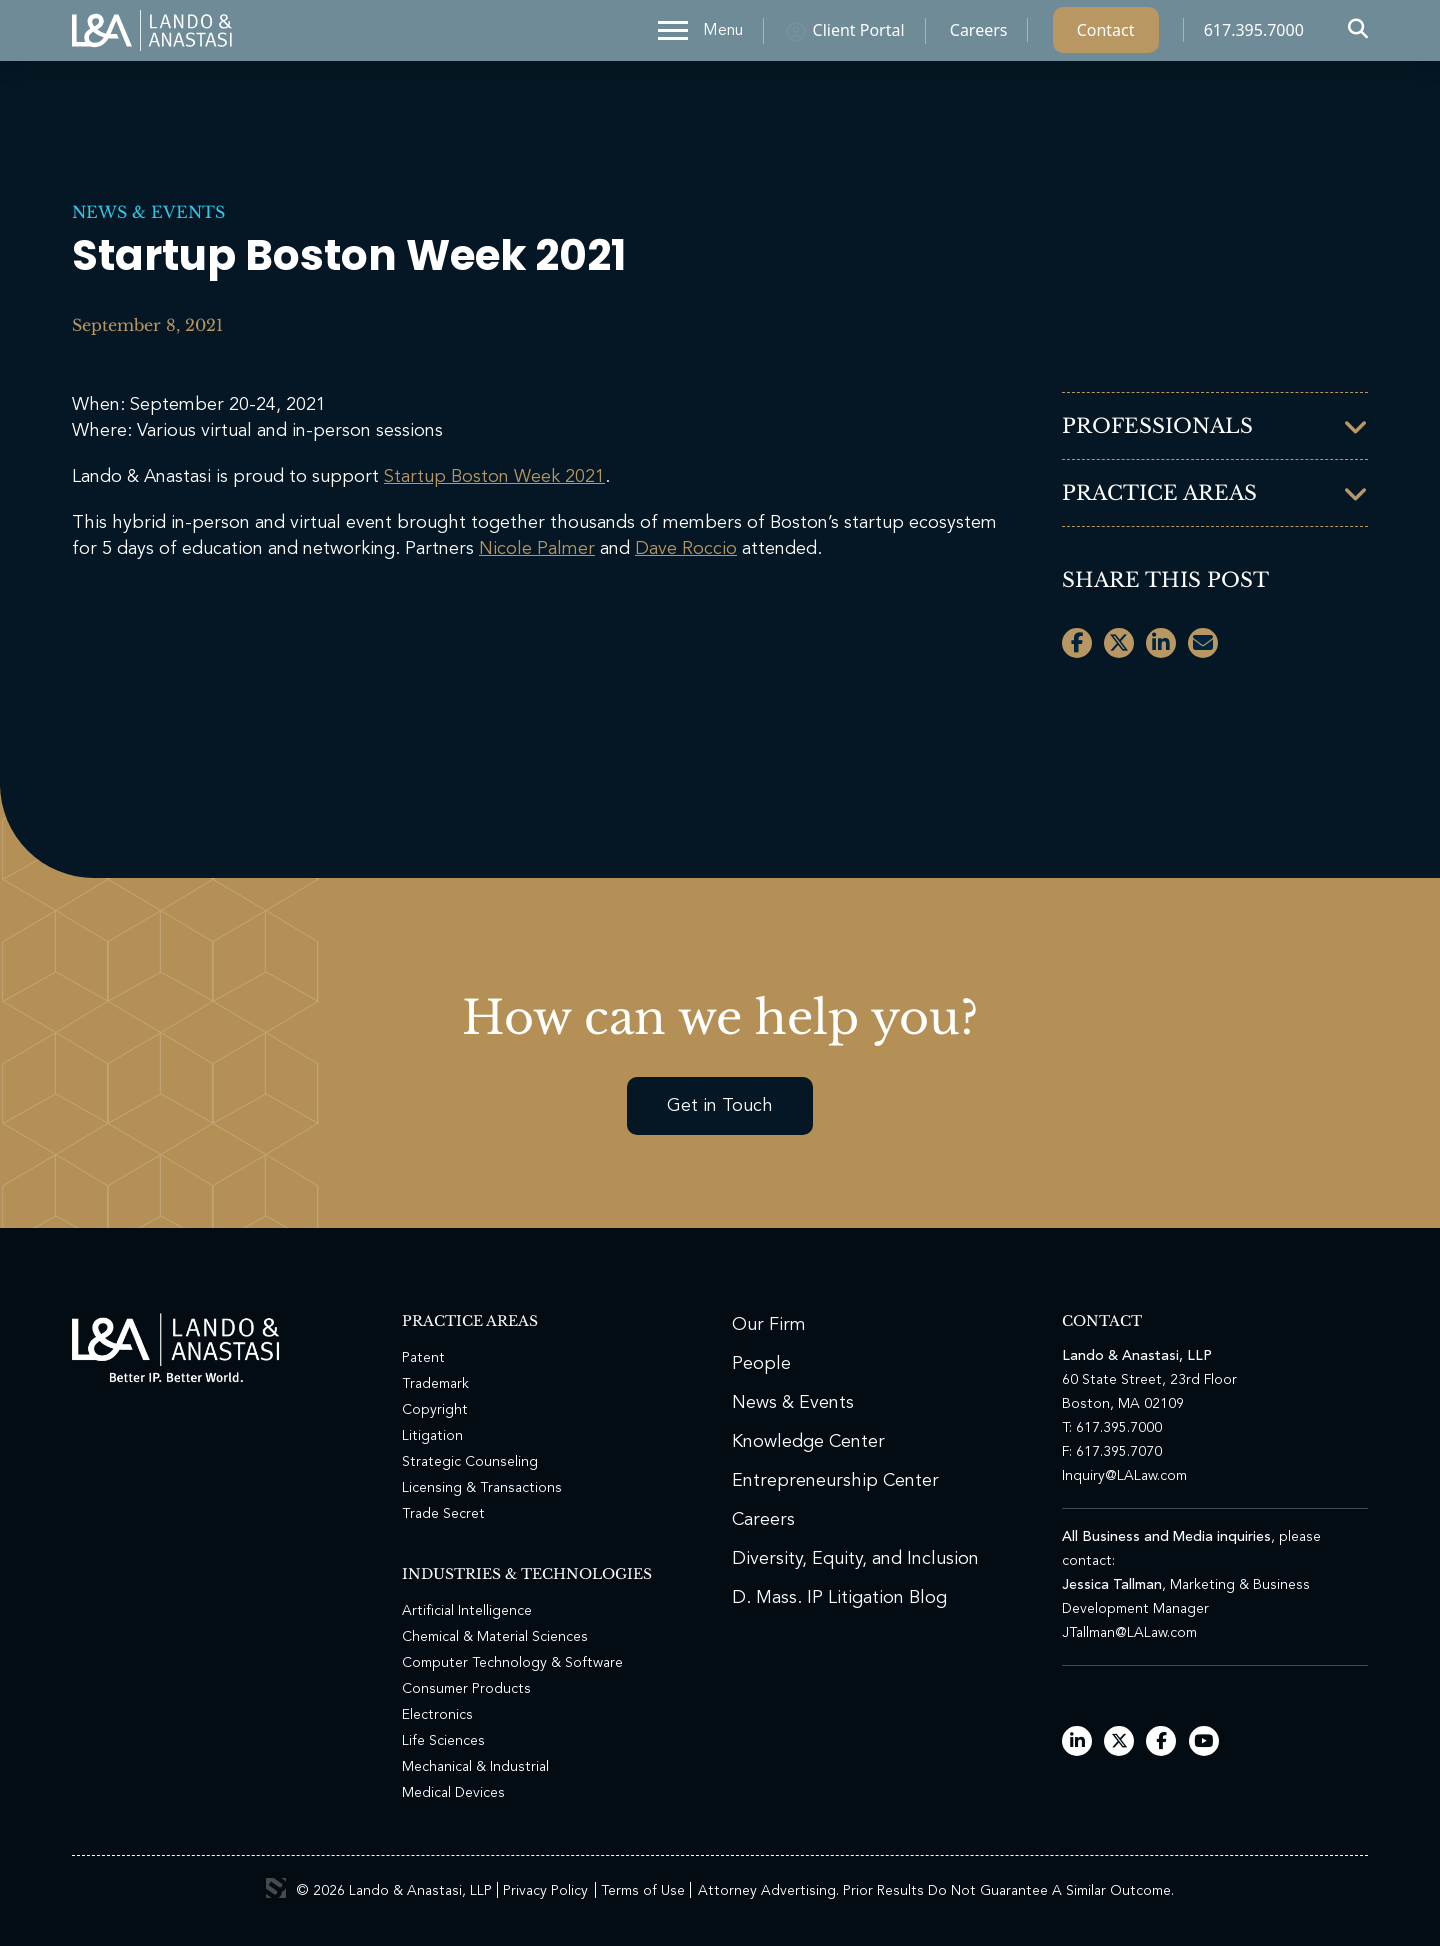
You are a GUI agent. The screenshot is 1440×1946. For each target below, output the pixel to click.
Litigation (432, 1436)
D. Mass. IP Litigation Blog (839, 1598)
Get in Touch (720, 1106)
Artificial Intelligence (467, 1611)
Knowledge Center (808, 1442)
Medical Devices (453, 1793)
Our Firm (769, 1325)
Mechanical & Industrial (475, 1767)
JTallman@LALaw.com (1129, 1633)
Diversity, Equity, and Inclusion (855, 1559)
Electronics (437, 1715)
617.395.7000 (1254, 35)
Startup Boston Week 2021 (494, 477)
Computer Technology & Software (512, 1663)
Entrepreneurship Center (835, 1481)
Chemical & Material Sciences (495, 1637)
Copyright (435, 1410)
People (761, 1364)
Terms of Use (643, 1891)
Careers (979, 35)
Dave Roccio (686, 549)
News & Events (148, 212)
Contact (1106, 35)
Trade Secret (443, 1514)
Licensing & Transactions (482, 1488)
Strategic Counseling (470, 1462)
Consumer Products (466, 1689)
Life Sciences (443, 1741)
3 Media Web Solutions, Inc (276, 1888)
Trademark (435, 1384)
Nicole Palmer (537, 549)
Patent (423, 1358)
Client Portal (859, 35)
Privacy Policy (545, 1891)
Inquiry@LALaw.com (1124, 1476)
